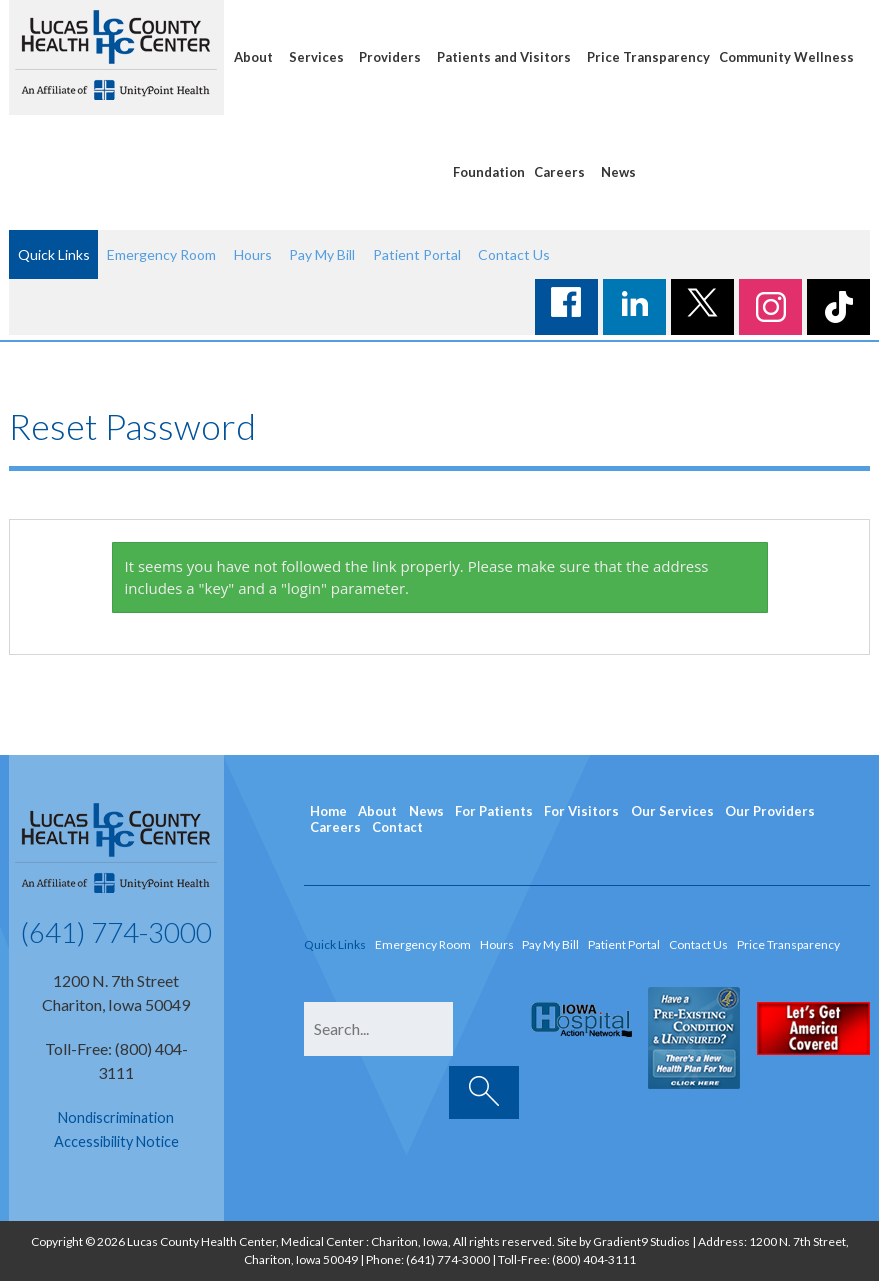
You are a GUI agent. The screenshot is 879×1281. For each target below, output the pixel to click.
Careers (559, 172)
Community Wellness (786, 57)
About (253, 57)
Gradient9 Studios (641, 1241)
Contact (397, 827)
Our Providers (770, 811)
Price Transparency (648, 57)
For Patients (494, 811)
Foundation (489, 172)
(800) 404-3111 (594, 1259)
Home (328, 811)
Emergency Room (161, 254)
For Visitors (581, 811)
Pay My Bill (322, 254)
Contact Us (514, 254)
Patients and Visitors (504, 57)
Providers (390, 57)
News (618, 172)
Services (316, 57)
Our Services (672, 811)
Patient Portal (417, 254)
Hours (253, 254)
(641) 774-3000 (116, 932)
